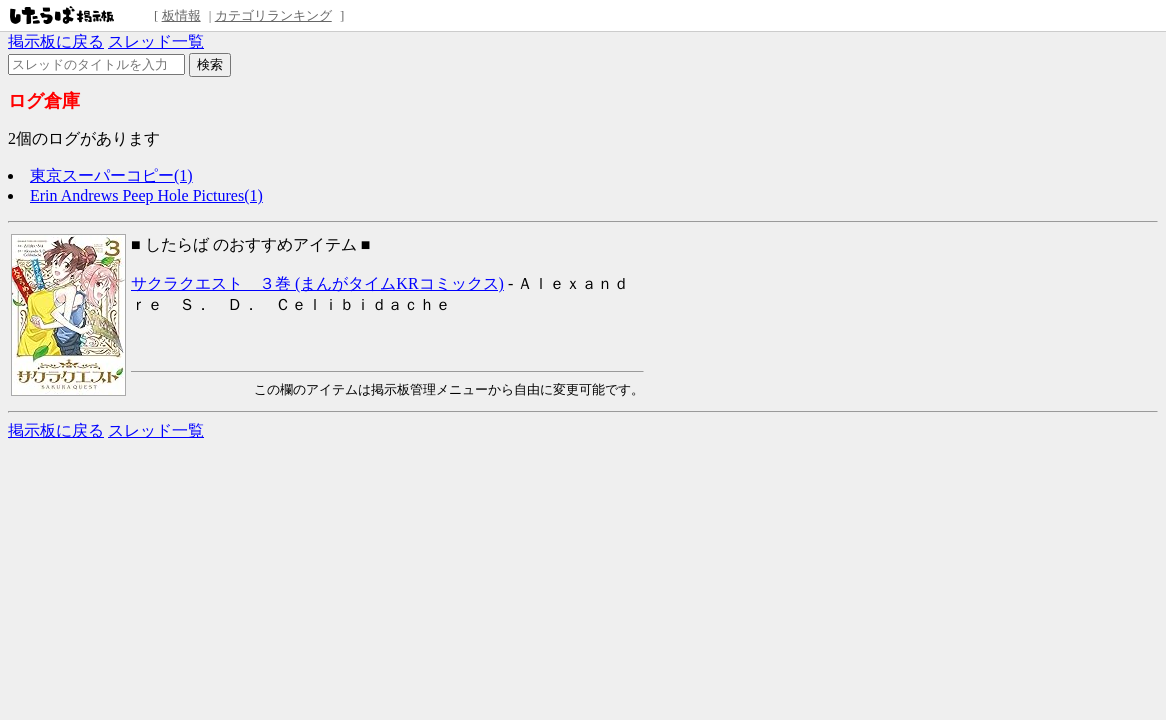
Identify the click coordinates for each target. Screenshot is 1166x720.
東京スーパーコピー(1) (111, 175)
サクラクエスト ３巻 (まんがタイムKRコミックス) (317, 283)
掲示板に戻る (56, 41)
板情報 (181, 15)
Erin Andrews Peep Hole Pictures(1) (146, 195)
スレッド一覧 (156, 41)
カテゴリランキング (273, 15)
